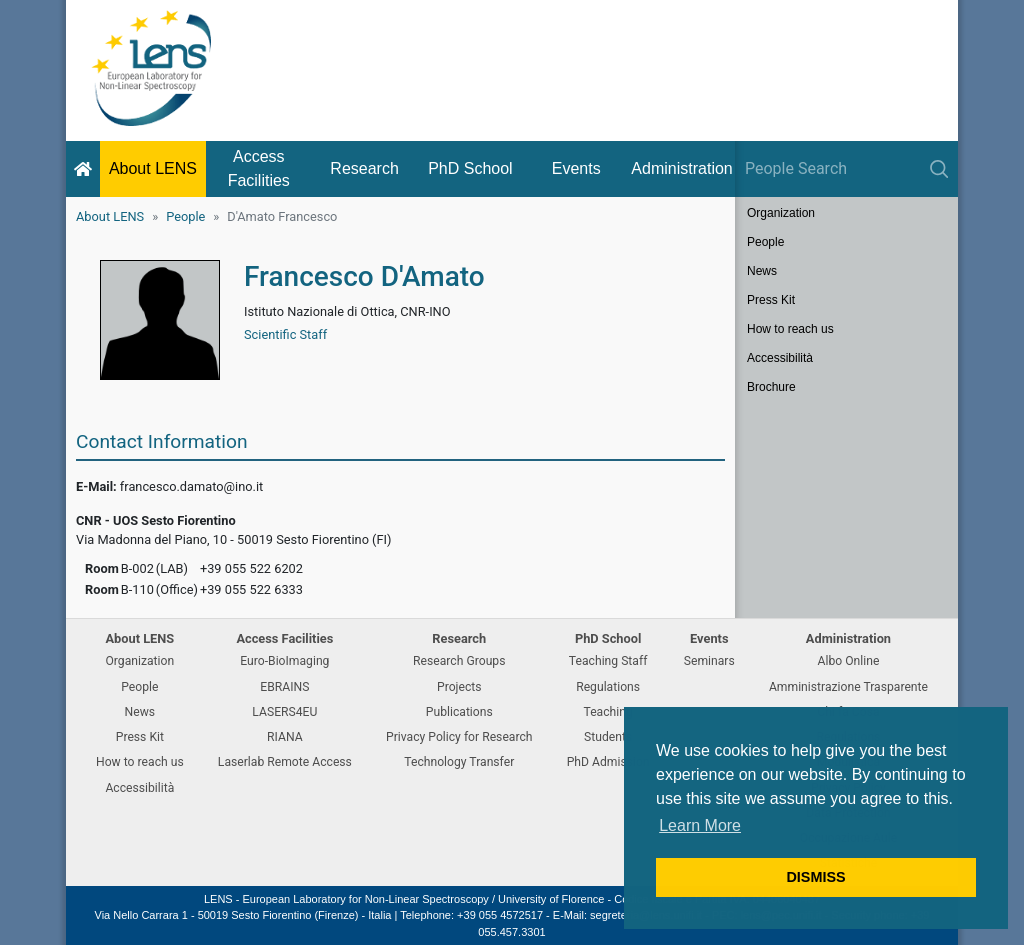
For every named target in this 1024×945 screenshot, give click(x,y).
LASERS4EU (284, 712)
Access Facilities (259, 168)
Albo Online (849, 661)
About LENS (153, 168)
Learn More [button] (700, 825)
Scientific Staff (285, 334)
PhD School (470, 168)
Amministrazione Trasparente (848, 687)
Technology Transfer (459, 762)
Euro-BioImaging (284, 661)
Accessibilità (780, 358)
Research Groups (459, 661)
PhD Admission (608, 762)
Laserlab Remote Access (285, 762)
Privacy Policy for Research (459, 737)
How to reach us (790, 329)
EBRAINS (284, 687)
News (762, 271)
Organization (781, 213)
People (185, 216)
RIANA (285, 737)
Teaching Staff (608, 661)
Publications (459, 712)
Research (364, 168)
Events (576, 168)
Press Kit (771, 300)
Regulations (608, 687)
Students (608, 737)
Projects (459, 687)
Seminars (709, 661)
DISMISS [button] (815, 877)
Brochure (771, 387)
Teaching (607, 712)
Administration (681, 168)
